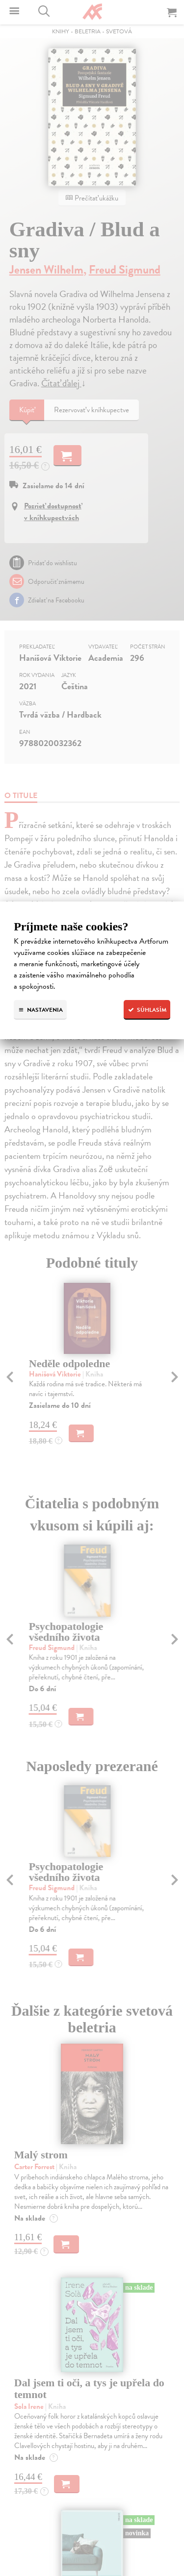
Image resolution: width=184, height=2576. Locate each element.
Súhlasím (147, 1009)
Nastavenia (40, 1009)
